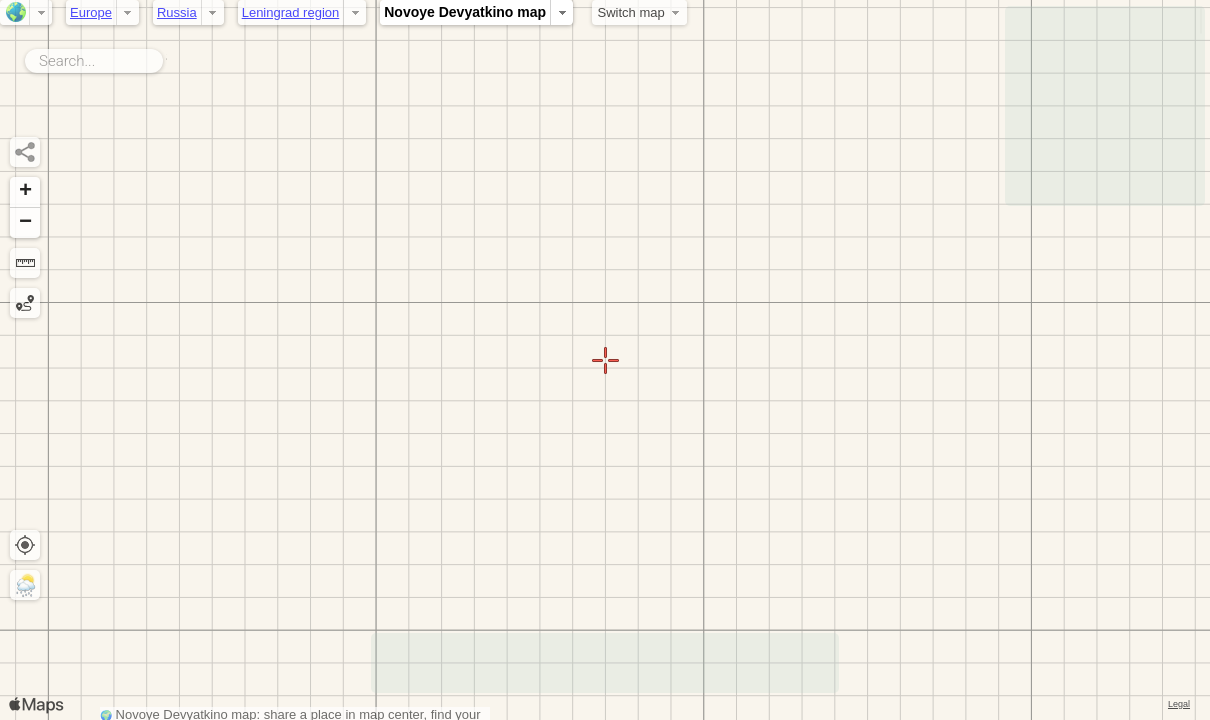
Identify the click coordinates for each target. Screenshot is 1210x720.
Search (166, 57)
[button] (25, 192)
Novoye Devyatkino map (465, 12)
